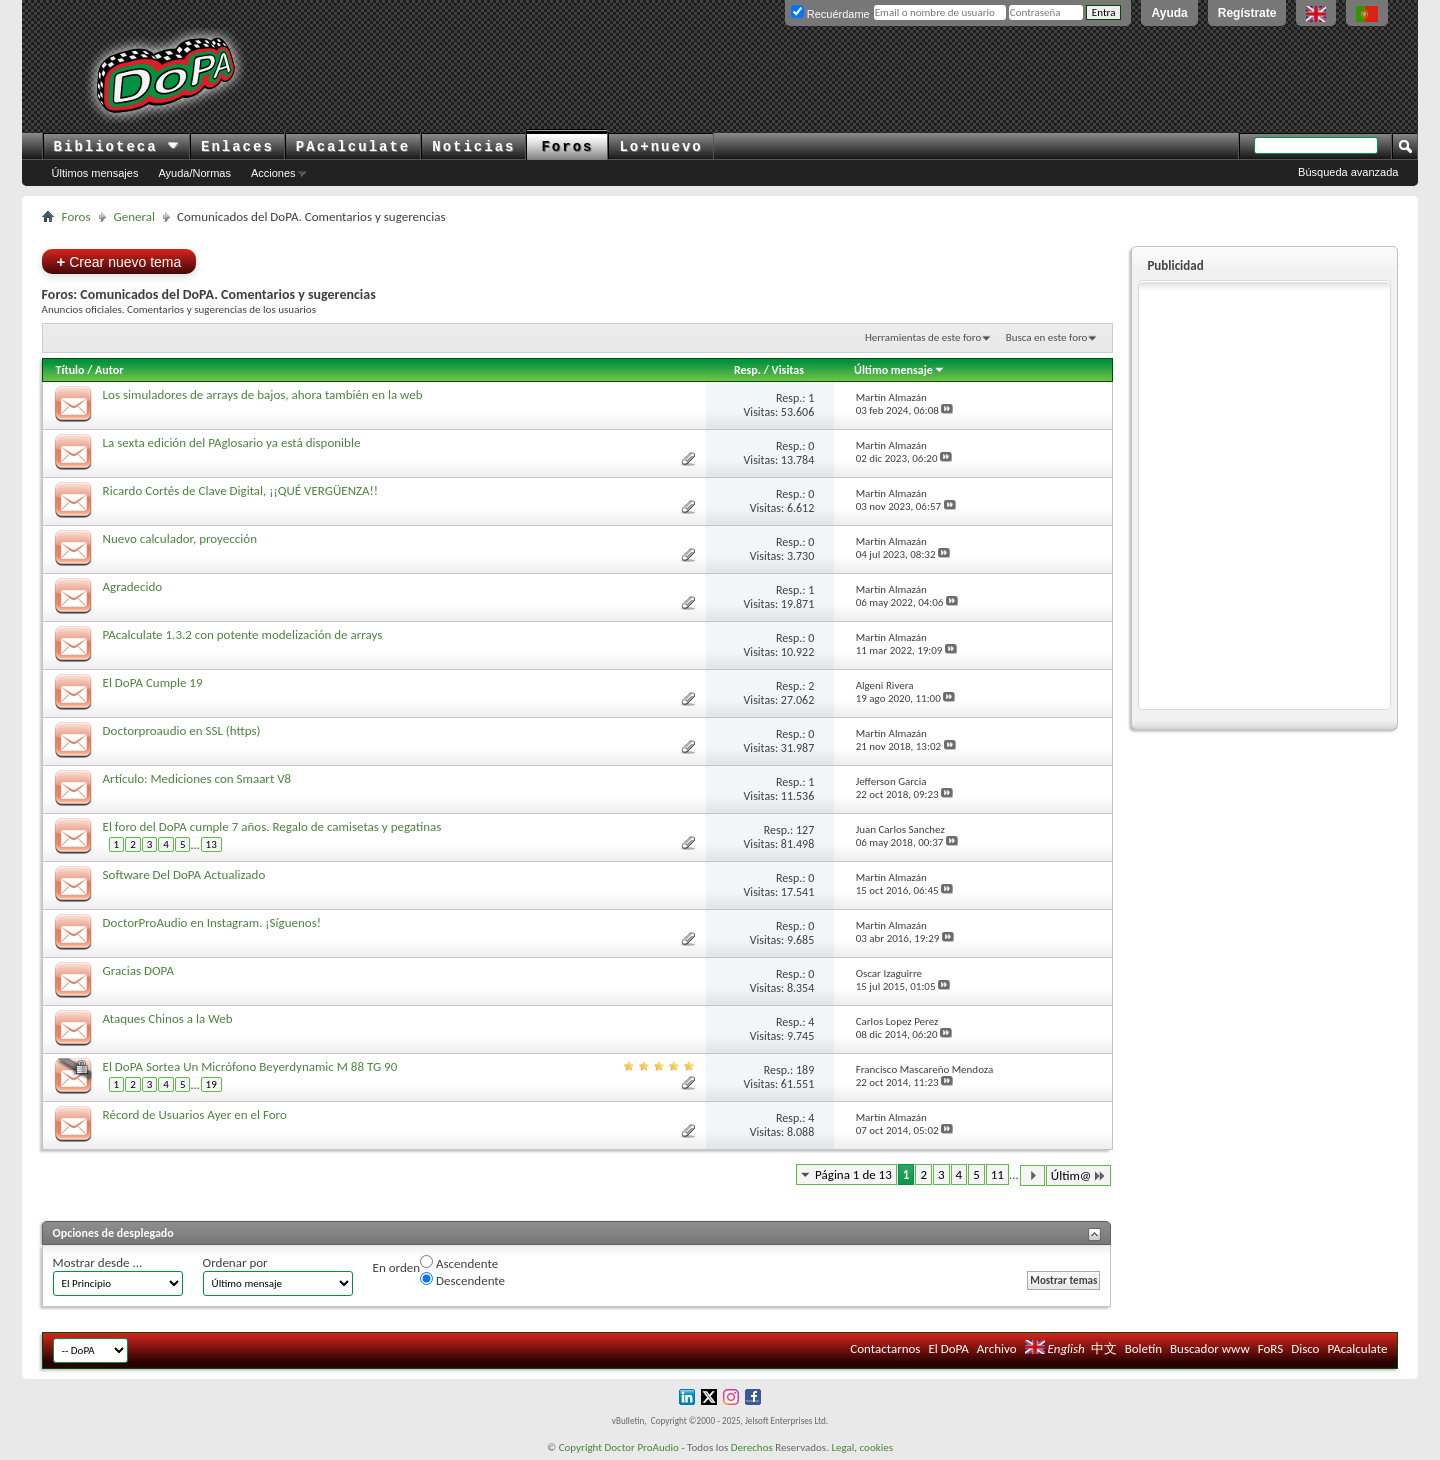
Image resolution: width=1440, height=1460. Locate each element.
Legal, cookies (862, 1447)
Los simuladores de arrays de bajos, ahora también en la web (263, 394)
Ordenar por (235, 1262)
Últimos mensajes (95, 173)
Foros (567, 147)
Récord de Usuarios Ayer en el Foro (195, 1114)
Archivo (997, 1348)
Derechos (752, 1447)
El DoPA (948, 1348)
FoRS (1271, 1348)
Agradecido (133, 586)
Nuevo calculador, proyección (180, 538)
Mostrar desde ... (98, 1262)
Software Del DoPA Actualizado (184, 874)
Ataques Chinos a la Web (168, 1018)
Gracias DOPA (138, 970)
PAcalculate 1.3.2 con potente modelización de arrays (243, 634)
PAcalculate (353, 147)
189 (805, 1070)
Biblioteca (116, 147)
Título (70, 370)
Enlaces (237, 147)
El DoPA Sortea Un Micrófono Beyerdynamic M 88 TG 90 (250, 1066)
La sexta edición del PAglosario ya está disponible (232, 442)
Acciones (273, 173)
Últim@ (1079, 1175)
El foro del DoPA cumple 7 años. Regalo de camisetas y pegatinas (272, 826)
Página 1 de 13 (853, 1174)
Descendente (462, 1280)
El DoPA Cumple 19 (153, 682)
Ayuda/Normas (194, 173)
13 (211, 844)
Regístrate (1247, 13)
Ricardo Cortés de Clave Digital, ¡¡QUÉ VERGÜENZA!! (240, 490)
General (134, 216)
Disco (1305, 1348)
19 (211, 1084)
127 (805, 830)
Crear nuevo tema (119, 261)
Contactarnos (885, 1348)
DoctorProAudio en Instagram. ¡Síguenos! (212, 922)
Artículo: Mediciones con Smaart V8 (197, 778)
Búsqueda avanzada (1348, 172)
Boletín (1143, 1348)
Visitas (788, 370)
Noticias (473, 147)
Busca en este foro (1047, 337)
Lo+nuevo (660, 147)
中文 (1104, 1348)
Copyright (580, 1447)
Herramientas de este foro (923, 337)
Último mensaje (899, 370)
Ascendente (459, 1263)
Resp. (747, 370)
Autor (109, 370)
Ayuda (1169, 13)
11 (997, 1174)
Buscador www (1210, 1348)
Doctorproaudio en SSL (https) (182, 730)
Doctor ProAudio (641, 1447)
